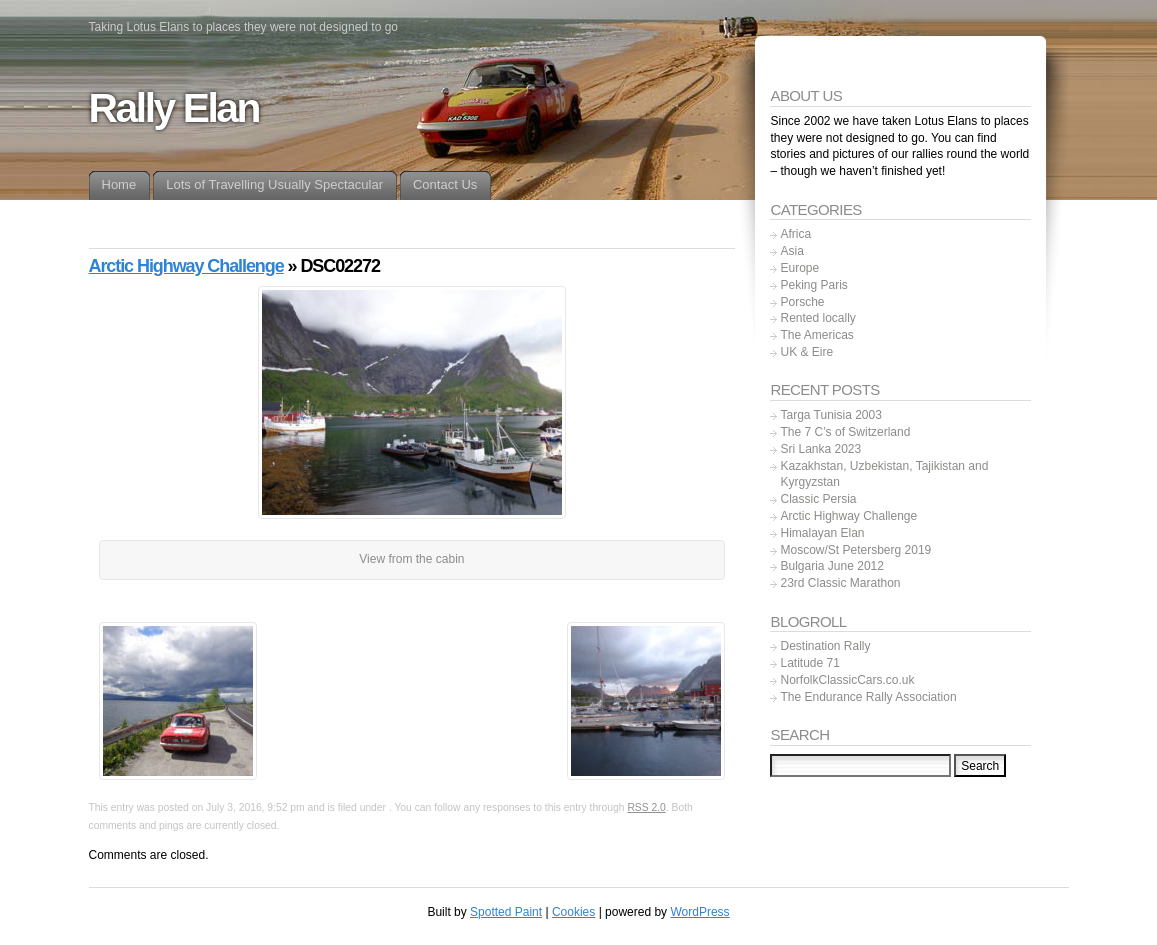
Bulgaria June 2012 (831, 566)
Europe (799, 268)
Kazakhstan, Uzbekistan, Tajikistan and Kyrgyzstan (884, 474)
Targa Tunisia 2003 (830, 415)
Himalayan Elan (822, 533)
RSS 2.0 (646, 807)
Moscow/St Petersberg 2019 (855, 550)
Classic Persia (818, 499)
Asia (791, 251)
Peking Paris (813, 285)
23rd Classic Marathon (840, 583)
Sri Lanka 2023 (820, 449)
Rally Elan (174, 108)
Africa (795, 234)
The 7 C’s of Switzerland (845, 432)
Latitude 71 (809, 663)
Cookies (573, 912)
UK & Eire (806, 352)
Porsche (802, 302)
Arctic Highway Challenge (186, 266)
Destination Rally (825, 646)
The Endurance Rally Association (868, 697)
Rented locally (817, 318)
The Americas (816, 335)
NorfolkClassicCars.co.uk (847, 680)
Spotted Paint (506, 912)
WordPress (699, 912)
